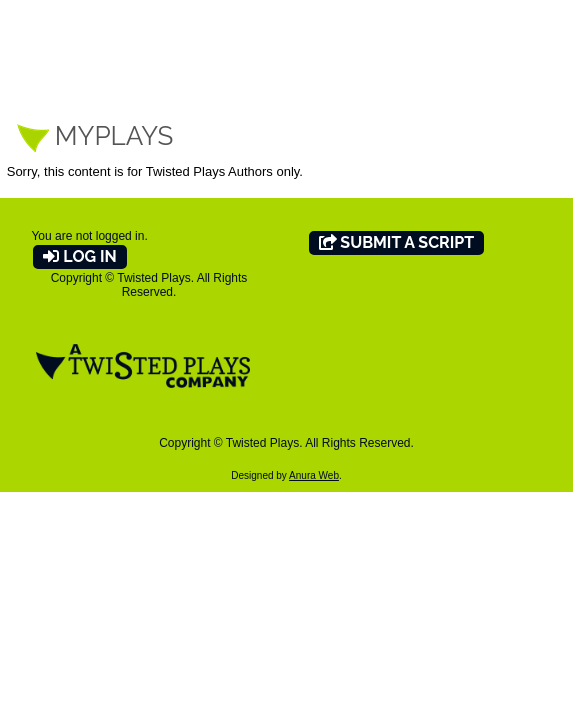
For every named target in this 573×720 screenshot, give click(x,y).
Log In (79, 256)
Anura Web (314, 475)
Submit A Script (397, 242)
